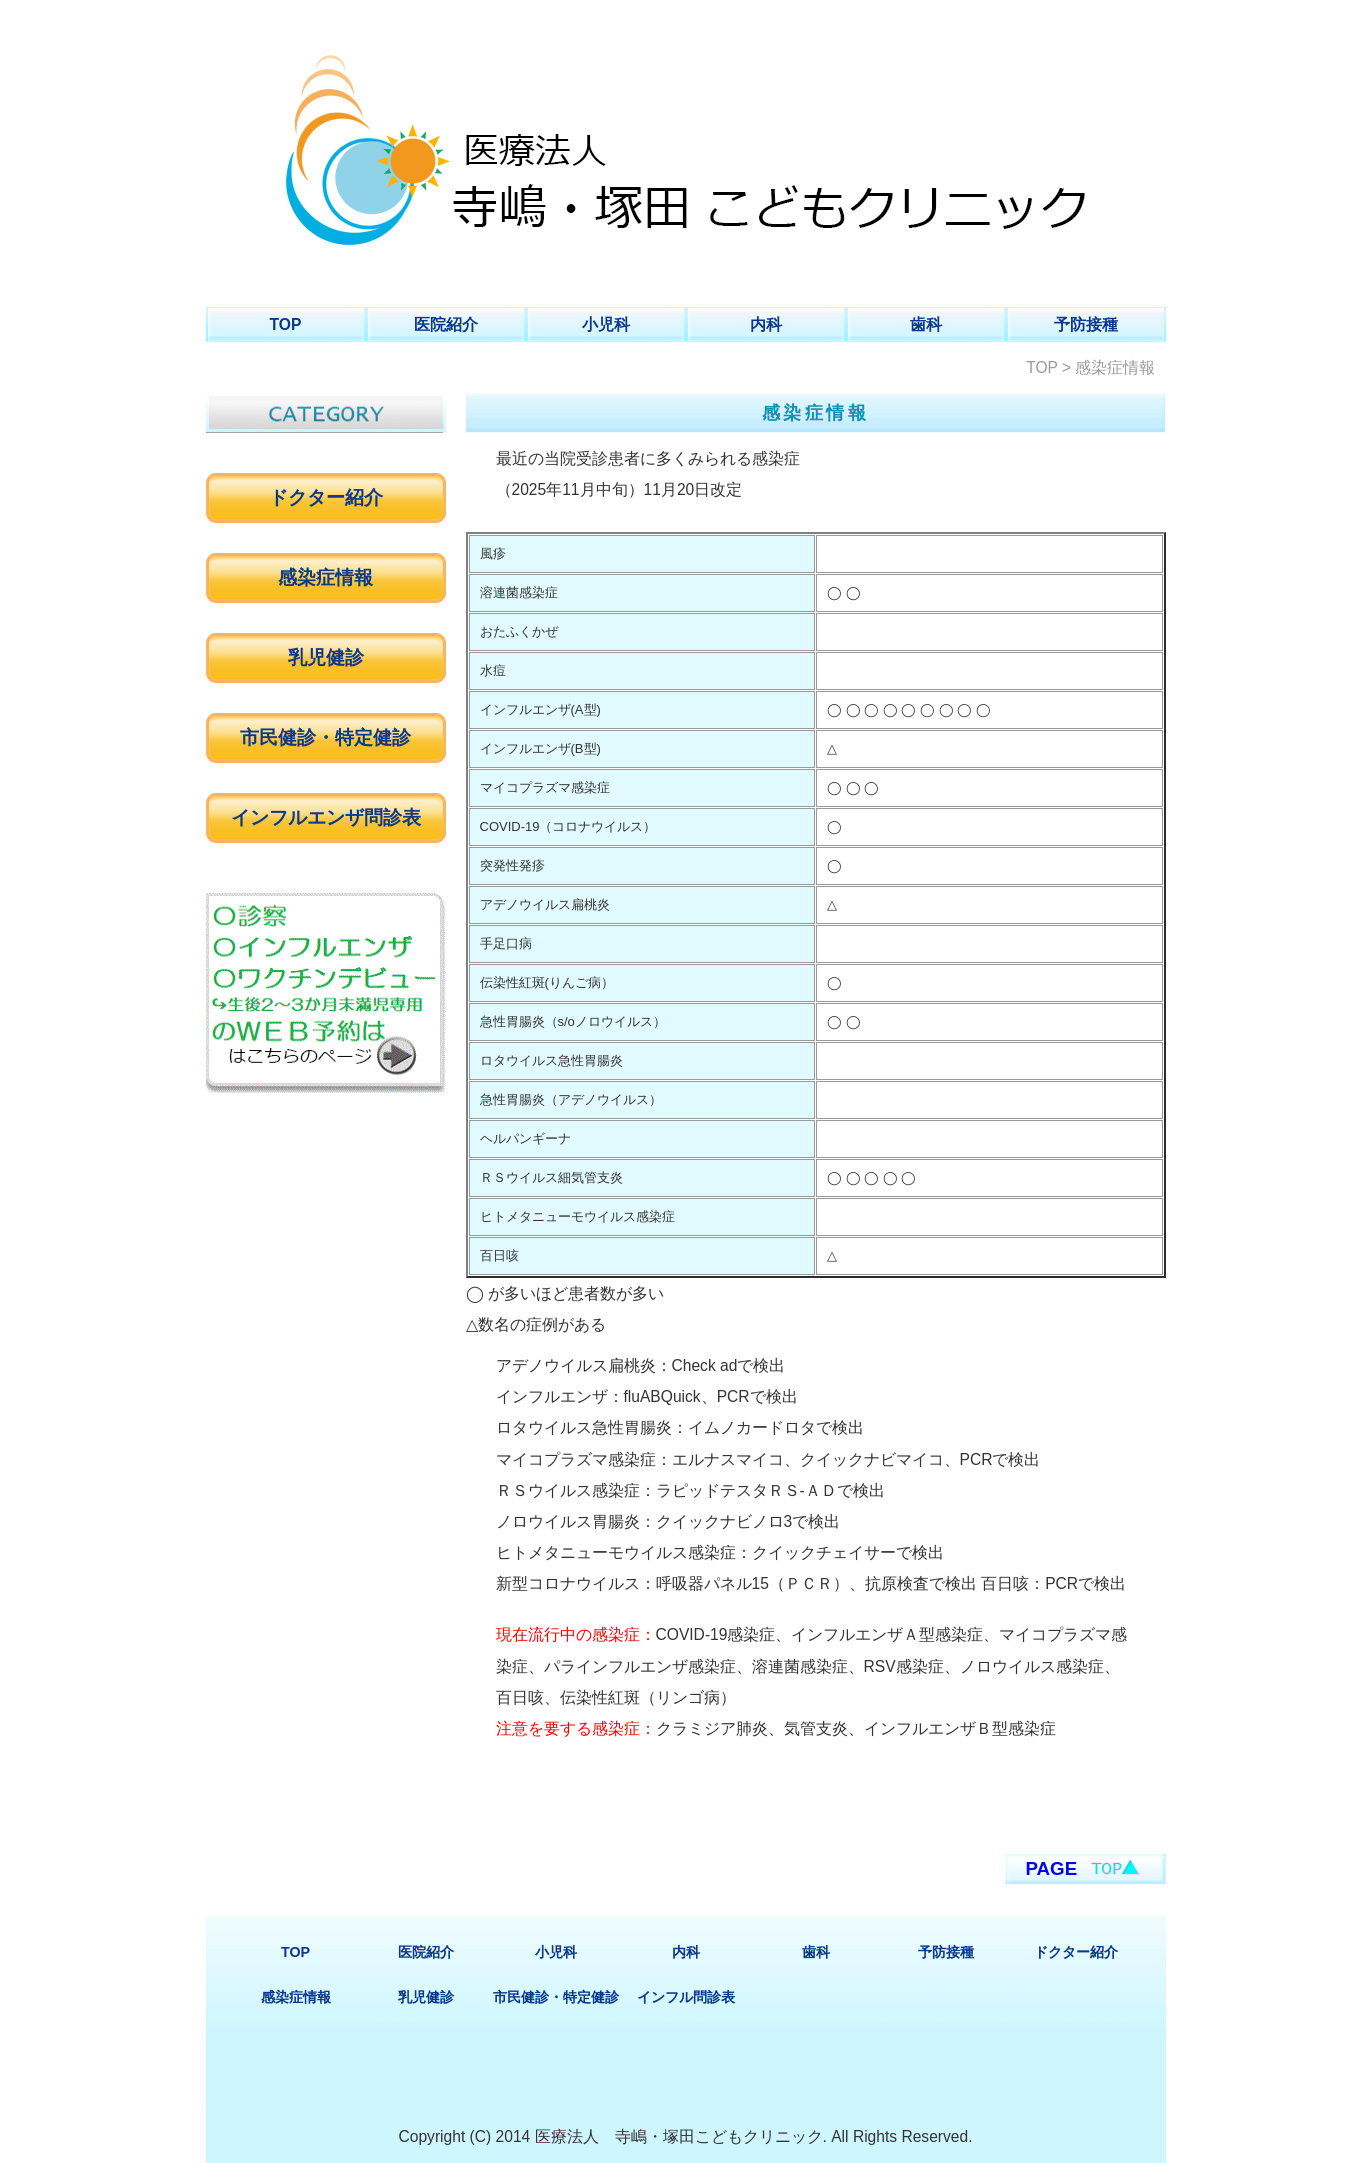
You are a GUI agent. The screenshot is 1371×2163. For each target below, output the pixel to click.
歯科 (926, 324)
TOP (286, 324)
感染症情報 (325, 577)
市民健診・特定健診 (325, 737)
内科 (766, 324)
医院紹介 (446, 324)
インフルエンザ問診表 (326, 817)
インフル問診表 (686, 1997)
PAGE (1052, 1868)
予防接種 (1086, 324)
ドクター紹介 (326, 497)
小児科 (606, 324)
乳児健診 (326, 657)
